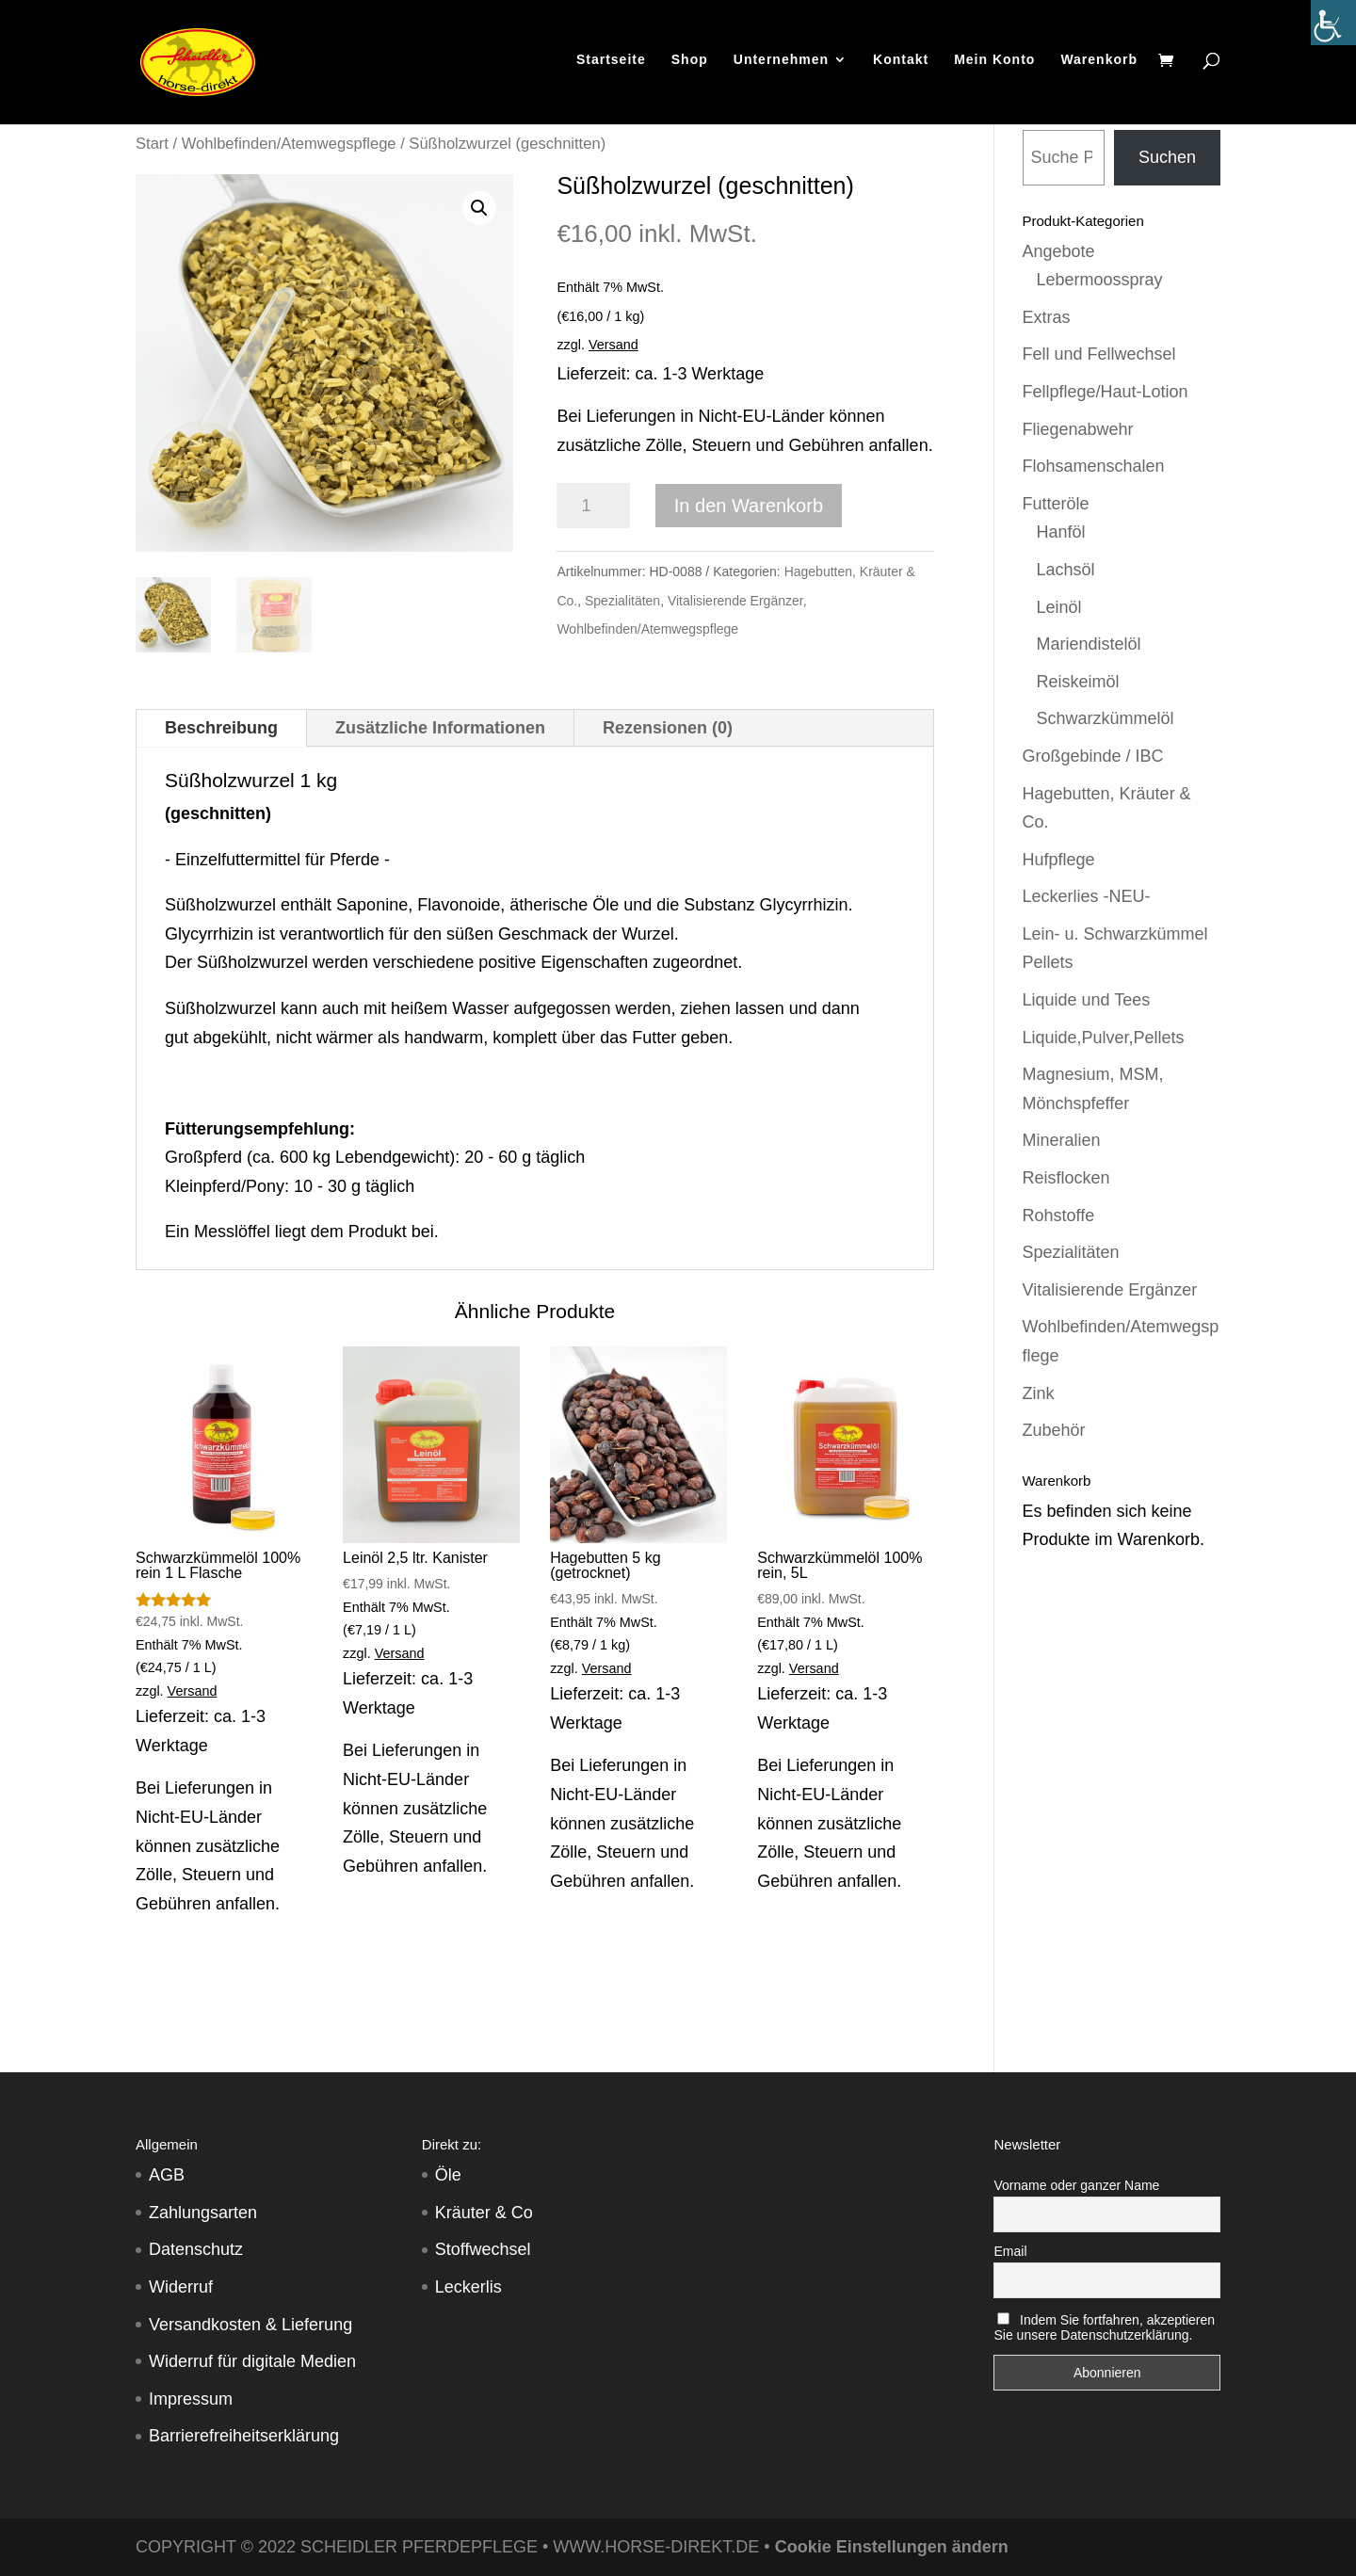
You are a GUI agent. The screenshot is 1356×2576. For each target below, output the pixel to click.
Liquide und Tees (1087, 999)
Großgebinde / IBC (1093, 756)
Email (1009, 2251)
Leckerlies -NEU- (1087, 896)
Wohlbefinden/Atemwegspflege (289, 144)
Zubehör (1054, 1430)
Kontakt (900, 65)
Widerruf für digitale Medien (252, 2361)
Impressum (191, 2399)
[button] (479, 208)
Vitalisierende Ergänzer (735, 600)
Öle (448, 2174)
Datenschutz (196, 2249)
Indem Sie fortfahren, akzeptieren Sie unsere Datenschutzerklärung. (1104, 2327)
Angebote (1059, 251)
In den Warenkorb (748, 505)
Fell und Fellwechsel (1099, 354)
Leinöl (1059, 607)
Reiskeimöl (1078, 681)
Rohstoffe (1059, 1215)
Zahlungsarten (203, 2212)
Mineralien (1062, 1140)
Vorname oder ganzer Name (1076, 2185)
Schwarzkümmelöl (1105, 718)
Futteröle (1056, 503)
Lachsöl (1066, 569)
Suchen (1167, 157)
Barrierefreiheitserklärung (244, 2435)
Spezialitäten (622, 600)
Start (152, 144)
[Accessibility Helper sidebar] (1333, 22)
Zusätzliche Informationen (440, 727)
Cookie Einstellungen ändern (892, 2546)
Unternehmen (781, 65)
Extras (1047, 317)
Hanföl (1061, 532)
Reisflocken (1066, 1177)
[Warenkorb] (1170, 67)
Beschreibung (221, 727)
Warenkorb (1099, 65)
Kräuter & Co (484, 2212)
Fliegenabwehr (1078, 429)
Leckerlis (468, 2287)
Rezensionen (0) (668, 727)
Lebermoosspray (1100, 279)
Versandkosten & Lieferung (250, 2324)
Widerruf (181, 2287)
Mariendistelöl (1089, 644)
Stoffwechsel (483, 2249)
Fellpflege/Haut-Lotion (1105, 391)
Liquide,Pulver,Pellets (1104, 1037)
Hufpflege (1059, 859)
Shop (689, 65)
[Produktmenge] (593, 506)
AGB (167, 2174)
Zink (1039, 1393)
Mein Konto (994, 65)
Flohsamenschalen (1094, 466)
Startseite (611, 65)
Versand (613, 344)
